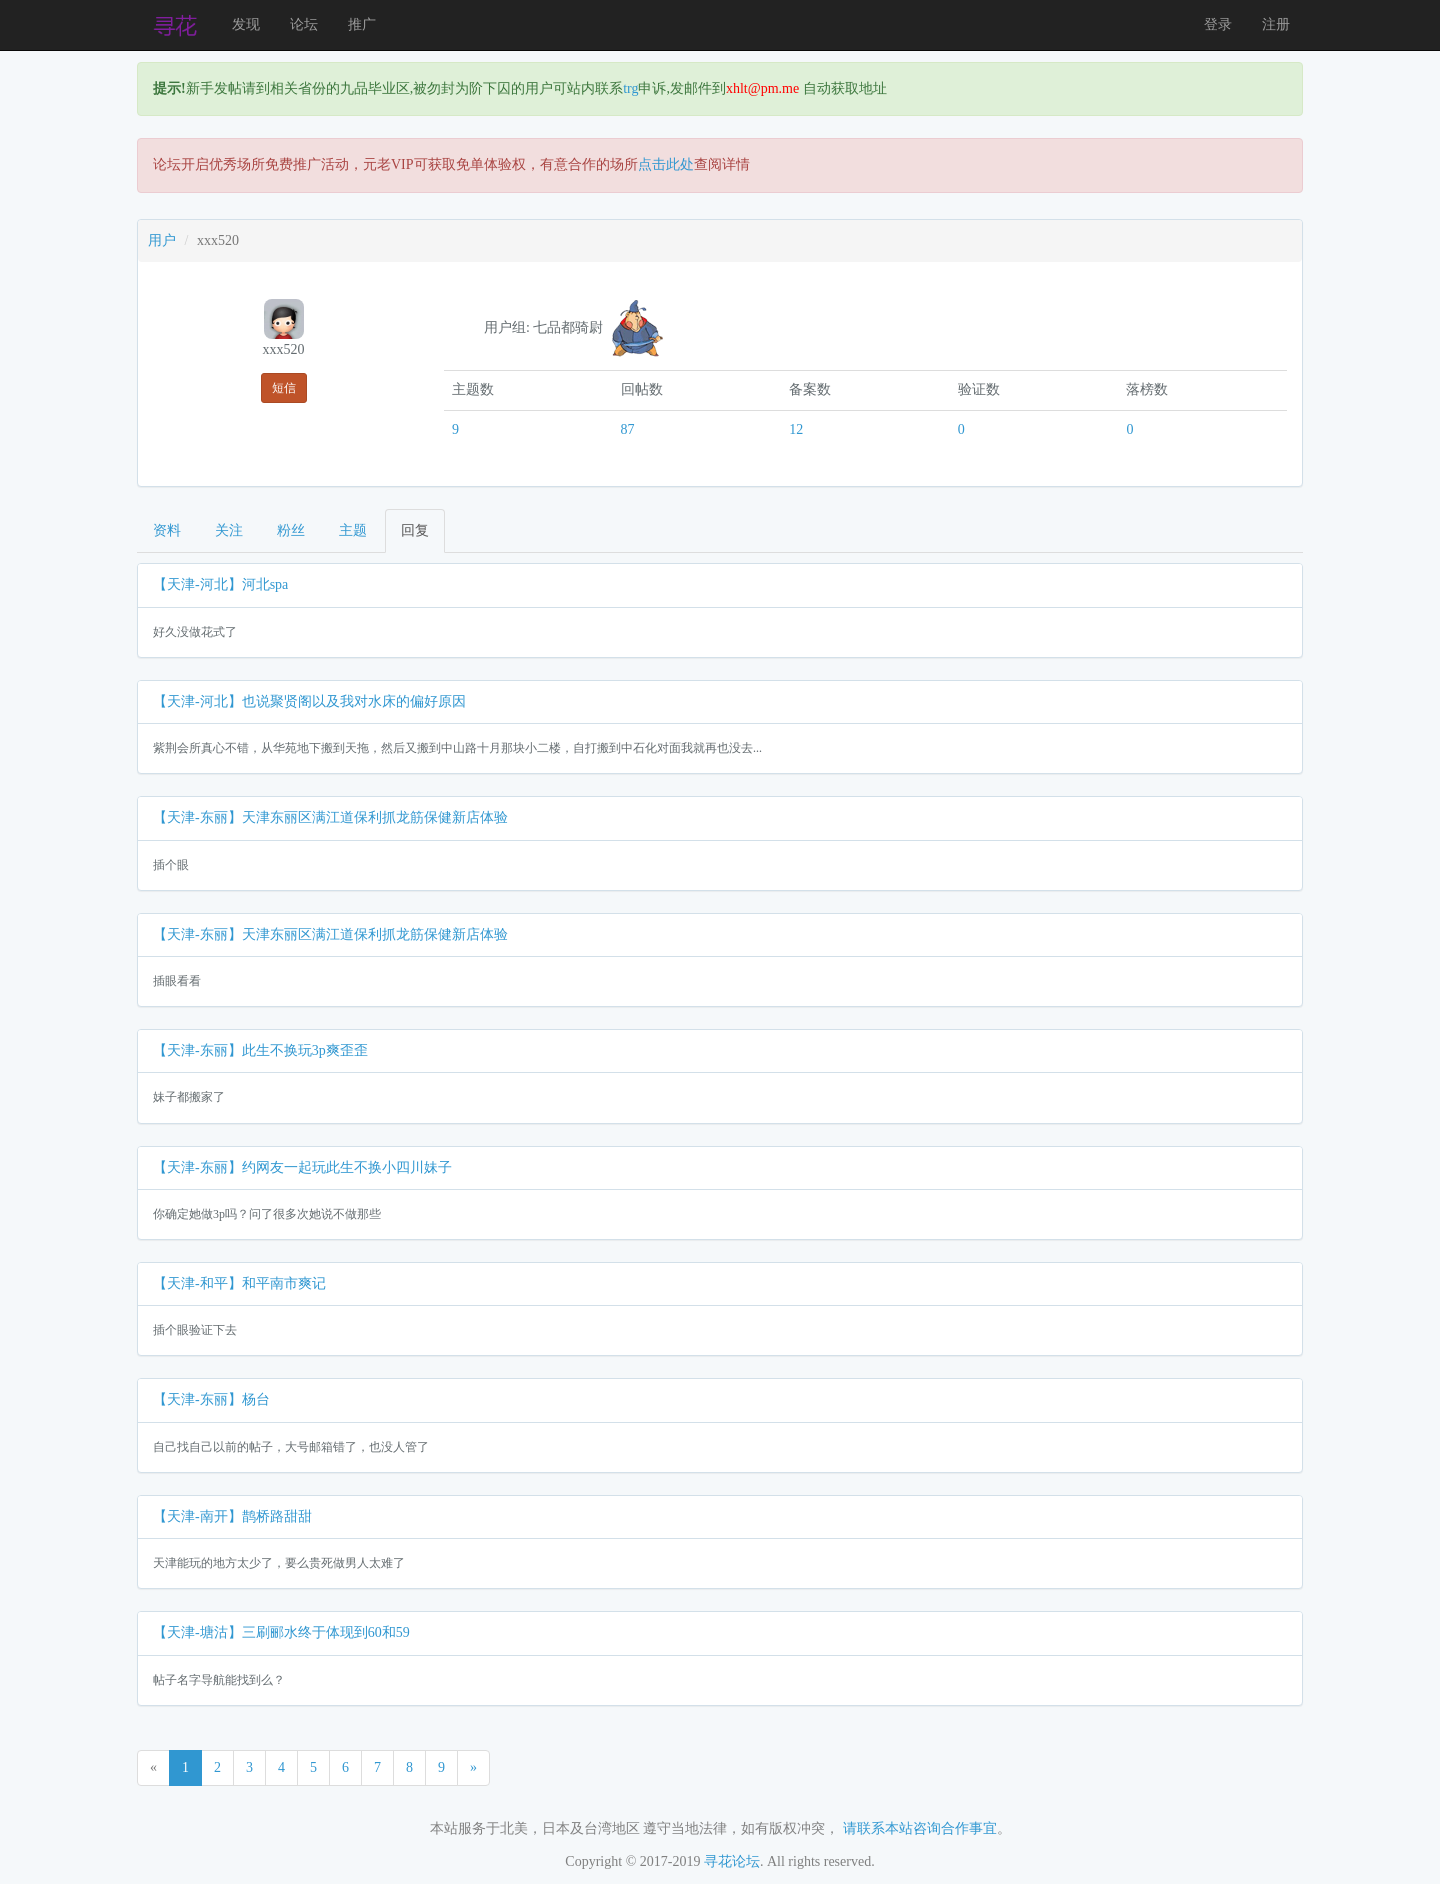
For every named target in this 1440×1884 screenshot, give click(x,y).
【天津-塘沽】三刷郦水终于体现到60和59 (281, 1632)
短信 (284, 388)
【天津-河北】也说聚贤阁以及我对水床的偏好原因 (309, 701)
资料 (167, 530)
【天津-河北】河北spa (220, 584)
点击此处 (666, 164)
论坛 (304, 24)
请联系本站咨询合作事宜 (920, 1828)
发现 (246, 24)
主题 (353, 530)
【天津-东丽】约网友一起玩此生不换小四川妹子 (302, 1167)
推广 (362, 24)
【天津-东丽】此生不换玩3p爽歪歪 (260, 1050)
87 (628, 429)
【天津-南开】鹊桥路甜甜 (232, 1516)
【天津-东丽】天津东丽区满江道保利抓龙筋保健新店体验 (330, 817)
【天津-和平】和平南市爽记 (239, 1283)
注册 (1276, 24)
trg (630, 88)
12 (796, 429)
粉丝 (291, 530)
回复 (415, 530)
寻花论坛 (732, 1861)
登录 (1218, 24)
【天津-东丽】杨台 (211, 1399)
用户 (162, 240)
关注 (229, 530)
